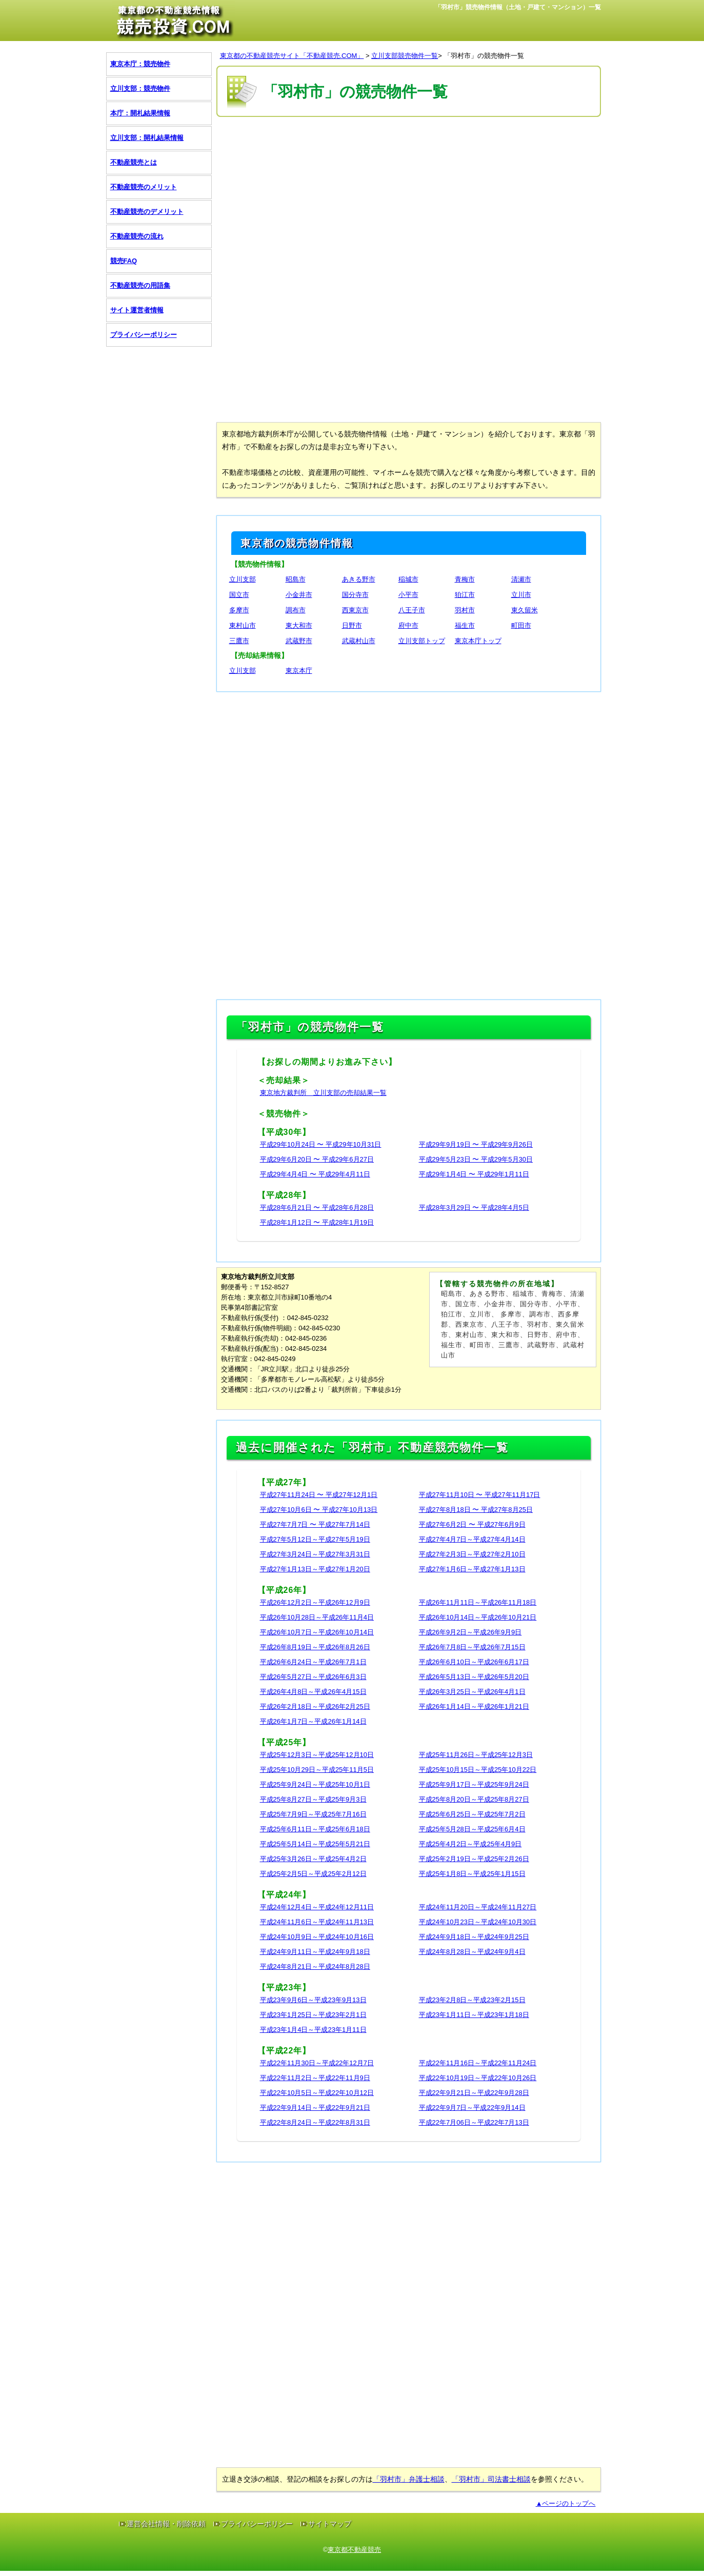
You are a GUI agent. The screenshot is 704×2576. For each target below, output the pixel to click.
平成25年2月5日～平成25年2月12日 (313, 1874)
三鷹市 (239, 641)
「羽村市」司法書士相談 (491, 2479)
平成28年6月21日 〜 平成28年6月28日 (317, 1207)
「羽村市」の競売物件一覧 (484, 55)
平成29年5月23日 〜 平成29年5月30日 (476, 1159)
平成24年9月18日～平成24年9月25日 (474, 1937)
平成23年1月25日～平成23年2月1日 (313, 2015)
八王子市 (411, 610)
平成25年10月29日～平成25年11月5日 (317, 1769)
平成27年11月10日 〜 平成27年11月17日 (479, 1495)
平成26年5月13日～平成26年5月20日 (474, 1677)
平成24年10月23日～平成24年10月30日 (478, 1922)
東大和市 (299, 625)
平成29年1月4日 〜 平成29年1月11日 (474, 1174)
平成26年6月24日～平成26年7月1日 (313, 1662)
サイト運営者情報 (137, 310)
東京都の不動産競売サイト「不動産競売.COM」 (292, 55)
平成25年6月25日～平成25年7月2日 (472, 1814)
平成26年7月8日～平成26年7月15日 (472, 1647)
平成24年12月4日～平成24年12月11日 (317, 1907)
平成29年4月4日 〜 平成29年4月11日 (315, 1174)
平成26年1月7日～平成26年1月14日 (313, 1721)
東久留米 (524, 610)
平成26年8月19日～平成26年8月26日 (315, 1647)
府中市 (408, 625)
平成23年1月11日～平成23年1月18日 (474, 2015)
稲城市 (408, 579)
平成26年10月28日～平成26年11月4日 (317, 1617)
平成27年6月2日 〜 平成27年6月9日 (472, 1524)
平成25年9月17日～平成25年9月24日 (474, 1784)
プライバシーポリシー (143, 334)
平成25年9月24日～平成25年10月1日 (315, 1784)
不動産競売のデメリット (147, 211)
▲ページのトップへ (566, 2503)
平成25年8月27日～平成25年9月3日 (313, 1799)
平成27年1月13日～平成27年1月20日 (315, 1569)
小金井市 (299, 594)
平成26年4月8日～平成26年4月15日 (313, 1691)
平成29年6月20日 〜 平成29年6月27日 (317, 1159)
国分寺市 (355, 594)
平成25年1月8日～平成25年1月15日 (472, 1874)
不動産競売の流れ (137, 236)
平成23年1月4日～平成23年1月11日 (313, 2029)
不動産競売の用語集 (140, 285)
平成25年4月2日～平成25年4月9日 (470, 1844)
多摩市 (239, 610)
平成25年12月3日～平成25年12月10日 (317, 1755)
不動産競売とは (133, 162)
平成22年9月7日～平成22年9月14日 (472, 2107)
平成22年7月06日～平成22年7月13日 (474, 2122)
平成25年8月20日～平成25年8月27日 (474, 1799)
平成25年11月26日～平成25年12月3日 (476, 1755)
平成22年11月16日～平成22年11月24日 (478, 2063)
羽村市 (465, 610)
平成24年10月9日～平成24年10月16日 (317, 1937)
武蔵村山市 (358, 641)
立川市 (521, 594)
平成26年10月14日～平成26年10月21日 (478, 1617)
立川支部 (242, 579)
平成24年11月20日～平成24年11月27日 (478, 1907)
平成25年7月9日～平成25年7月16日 (313, 1814)
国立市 (239, 594)
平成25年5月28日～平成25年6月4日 (472, 1829)
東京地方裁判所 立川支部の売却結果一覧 (323, 1092)
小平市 (408, 594)
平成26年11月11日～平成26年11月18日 (478, 1602)
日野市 (352, 625)
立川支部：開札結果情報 (147, 138)
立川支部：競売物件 (140, 88)
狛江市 (465, 594)
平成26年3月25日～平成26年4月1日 (472, 1691)
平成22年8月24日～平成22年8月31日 (315, 2122)
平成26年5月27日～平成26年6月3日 (313, 1677)
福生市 (465, 625)
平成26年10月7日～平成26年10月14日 (317, 1632)
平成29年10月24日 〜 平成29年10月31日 (320, 1144)
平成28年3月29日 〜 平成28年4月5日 (474, 1207)
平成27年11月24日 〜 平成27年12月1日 (319, 1495)
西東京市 (355, 610)
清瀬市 (521, 579)
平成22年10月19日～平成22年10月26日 (478, 2078)
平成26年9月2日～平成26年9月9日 (470, 1632)
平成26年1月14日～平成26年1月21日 (474, 1706)
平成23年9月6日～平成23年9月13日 (313, 2000)
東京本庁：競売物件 (140, 64)
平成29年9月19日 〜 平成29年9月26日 (476, 1144)
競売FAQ (123, 261)
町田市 (521, 625)
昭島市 (296, 579)
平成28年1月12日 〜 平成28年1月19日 (317, 1222)
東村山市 (242, 625)
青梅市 (465, 579)
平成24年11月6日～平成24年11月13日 (317, 1922)
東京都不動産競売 (354, 2549)
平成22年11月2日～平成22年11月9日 (315, 2078)
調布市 (296, 610)
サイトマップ (329, 2524)
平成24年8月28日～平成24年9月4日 (472, 1951)
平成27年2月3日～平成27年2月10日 (472, 1554)
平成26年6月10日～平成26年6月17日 (474, 1662)
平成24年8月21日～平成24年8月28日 (315, 1966)
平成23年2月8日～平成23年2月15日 (472, 2000)
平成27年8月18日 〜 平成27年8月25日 (476, 1509)
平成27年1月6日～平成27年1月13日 (472, 1569)
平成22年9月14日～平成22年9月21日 (315, 2107)
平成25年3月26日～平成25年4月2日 (313, 1859)
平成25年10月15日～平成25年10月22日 (478, 1769)
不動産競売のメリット (143, 187)
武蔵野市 (299, 641)
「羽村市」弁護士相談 (409, 2479)
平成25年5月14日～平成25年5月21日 (315, 1844)
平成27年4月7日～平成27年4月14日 (472, 1539)
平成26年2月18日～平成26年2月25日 (315, 1706)
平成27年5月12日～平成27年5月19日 (315, 1539)
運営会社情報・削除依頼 (166, 2524)
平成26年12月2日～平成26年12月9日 (315, 1602)
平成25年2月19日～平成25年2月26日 (474, 1859)
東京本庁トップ (478, 641)
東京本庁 (299, 670)
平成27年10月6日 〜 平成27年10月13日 (319, 1509)
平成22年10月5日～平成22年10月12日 (317, 2092)
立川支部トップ (421, 641)
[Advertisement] (408, 194)
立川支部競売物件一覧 (404, 55)
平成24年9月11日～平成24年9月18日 (315, 1951)
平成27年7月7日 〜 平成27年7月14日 (315, 1524)
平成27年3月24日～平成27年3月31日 (315, 1554)
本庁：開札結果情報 (140, 113)
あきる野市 (358, 579)
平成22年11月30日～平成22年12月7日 (317, 2063)
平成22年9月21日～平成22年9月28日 (474, 2092)
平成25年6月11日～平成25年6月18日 (315, 1829)
